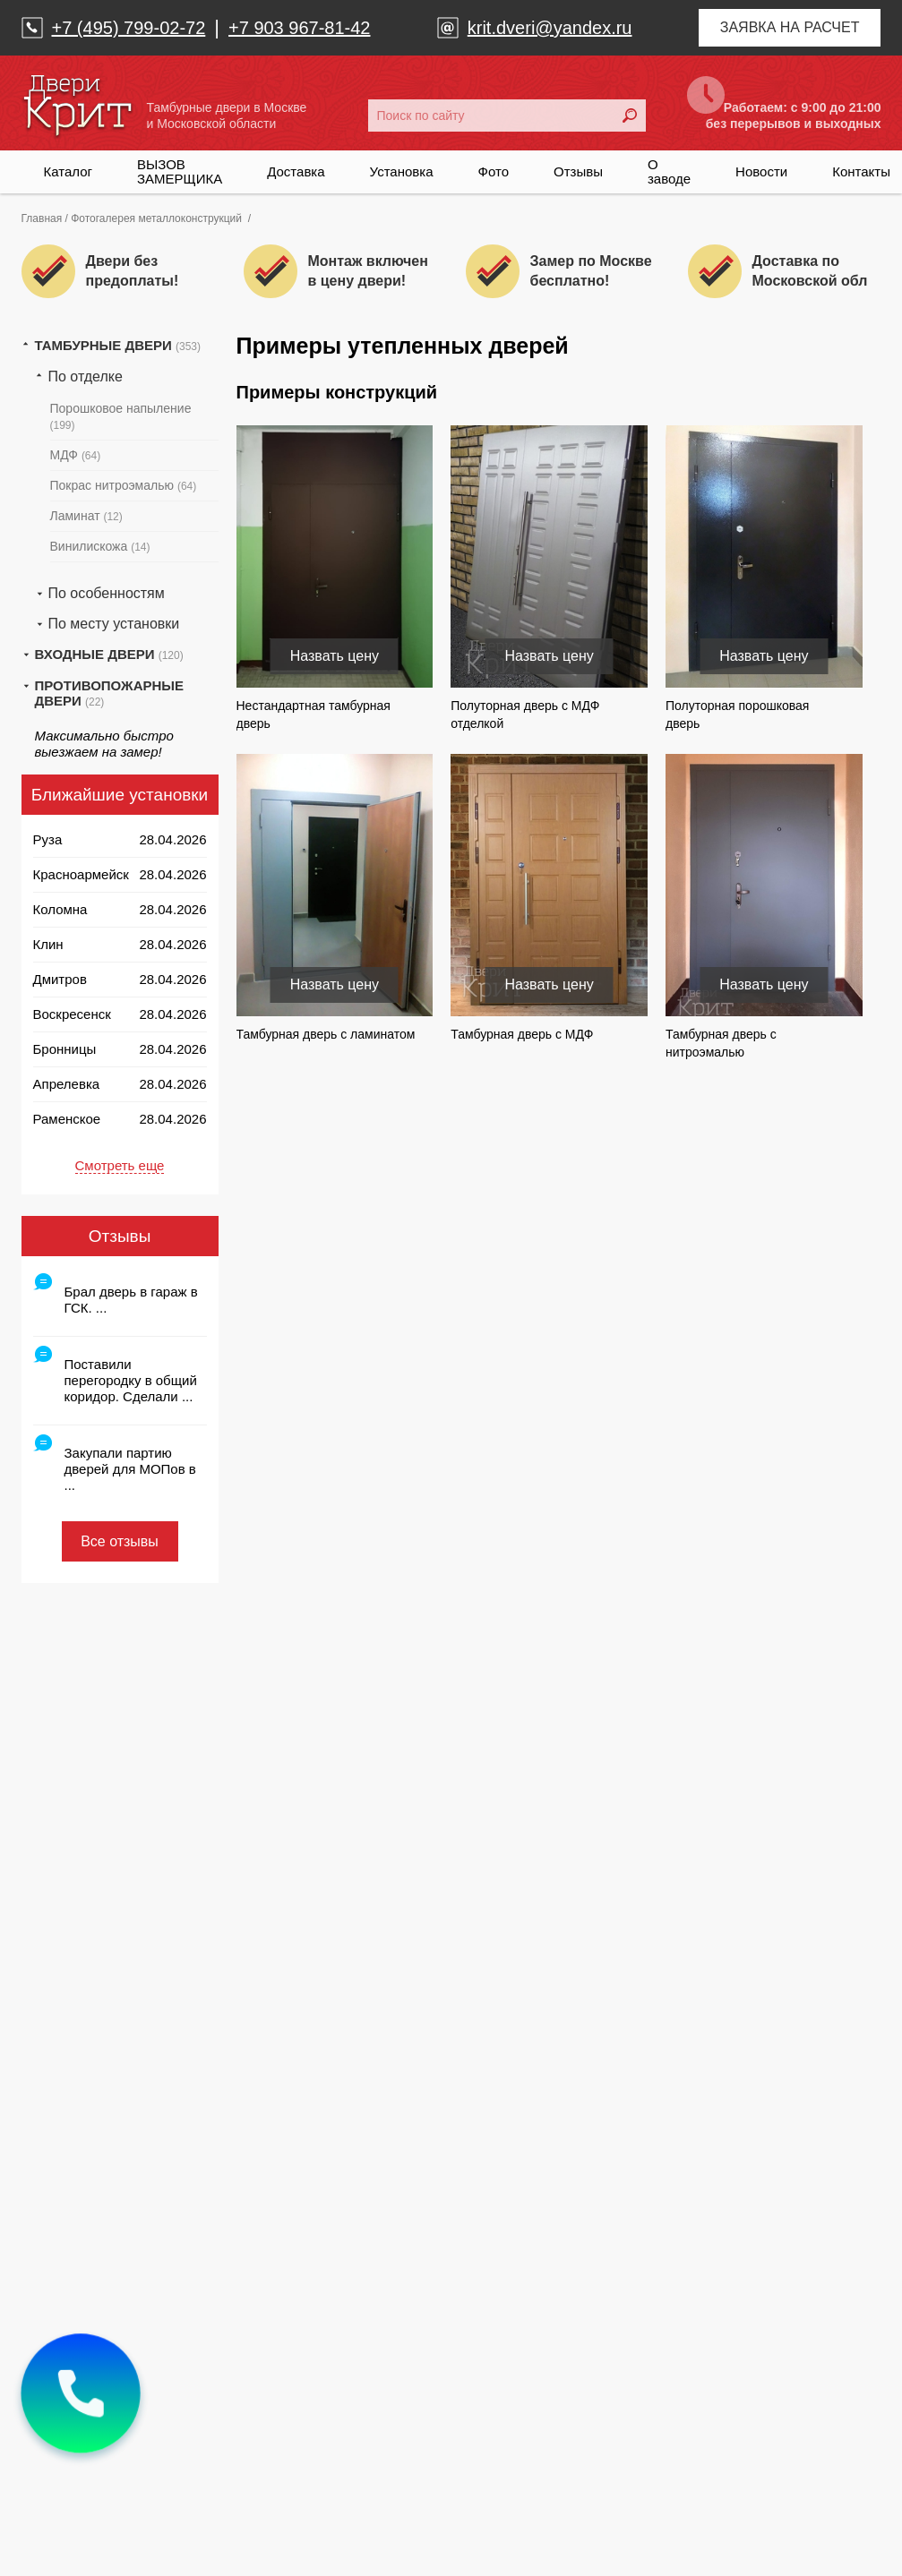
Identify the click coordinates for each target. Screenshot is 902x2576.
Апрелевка (66, 1083)
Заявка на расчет (790, 27)
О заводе (669, 171)
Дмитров (60, 979)
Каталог (68, 171)
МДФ (75, 455)
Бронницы (65, 1049)
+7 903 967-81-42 (299, 28)
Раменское (67, 1118)
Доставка (295, 171)
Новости (761, 171)
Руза (48, 839)
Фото (493, 171)
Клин (48, 944)
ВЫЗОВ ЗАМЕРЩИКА (179, 171)
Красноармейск (81, 874)
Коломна (60, 909)
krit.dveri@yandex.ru (550, 28)
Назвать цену (334, 655)
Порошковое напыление (121, 416)
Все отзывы (120, 1541)
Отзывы (578, 171)
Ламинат (86, 516)
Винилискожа (100, 546)
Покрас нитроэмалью (123, 485)
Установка (402, 171)
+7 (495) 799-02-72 (129, 28)
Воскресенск (72, 1014)
